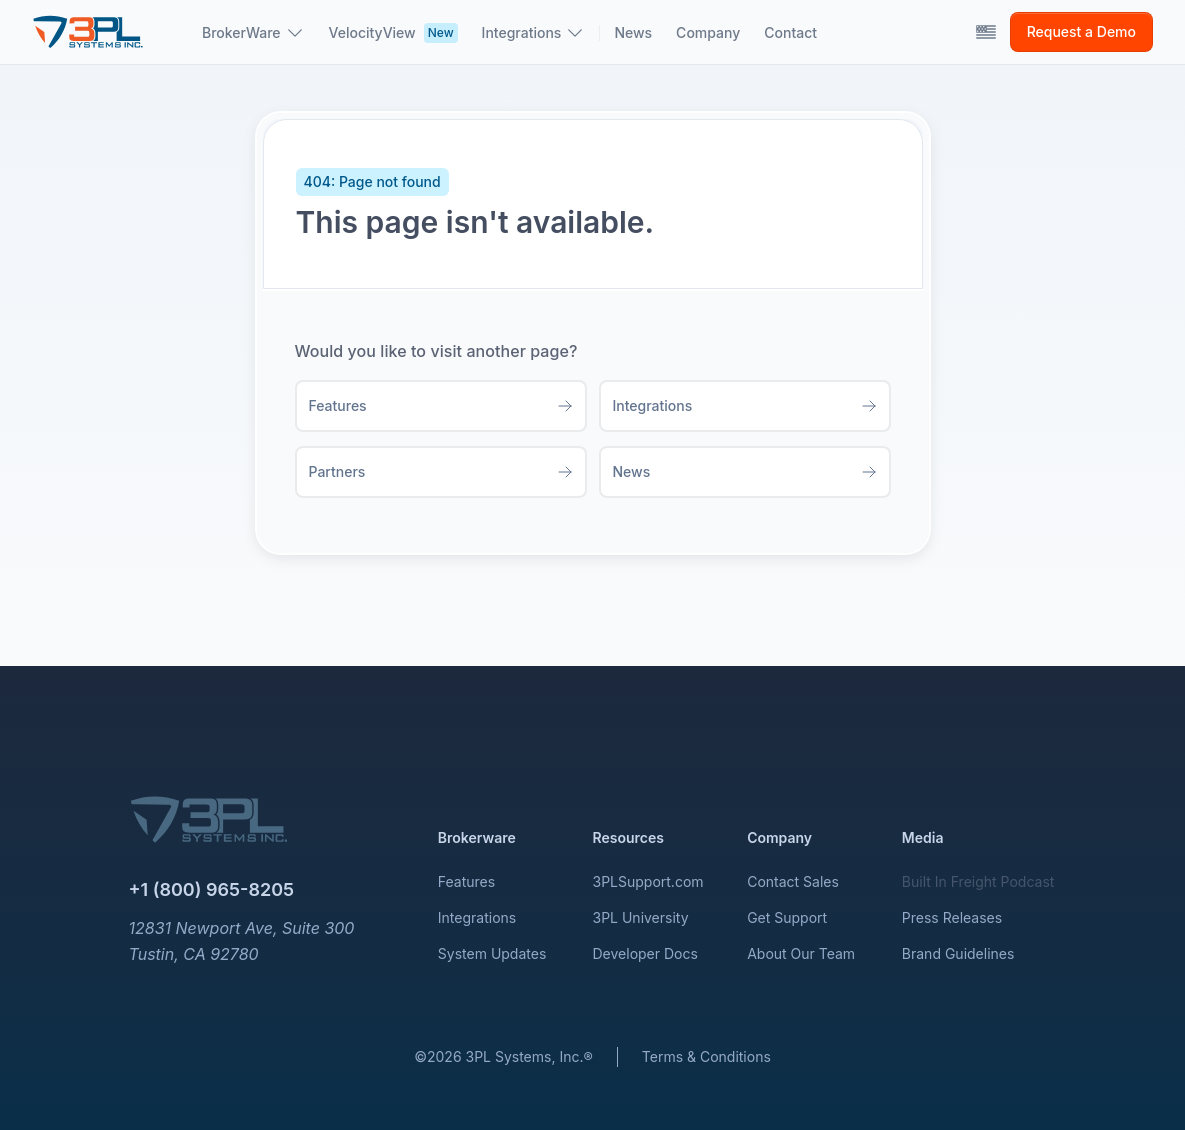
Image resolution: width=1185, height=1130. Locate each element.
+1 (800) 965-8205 (212, 889)
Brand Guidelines (958, 953)
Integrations (477, 917)
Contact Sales (793, 881)
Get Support (787, 917)
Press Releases (952, 917)
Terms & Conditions (706, 1056)
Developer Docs (645, 953)
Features (466, 881)
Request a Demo (1081, 31)
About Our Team (801, 953)
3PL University (641, 917)
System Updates (492, 953)
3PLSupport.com (648, 881)
